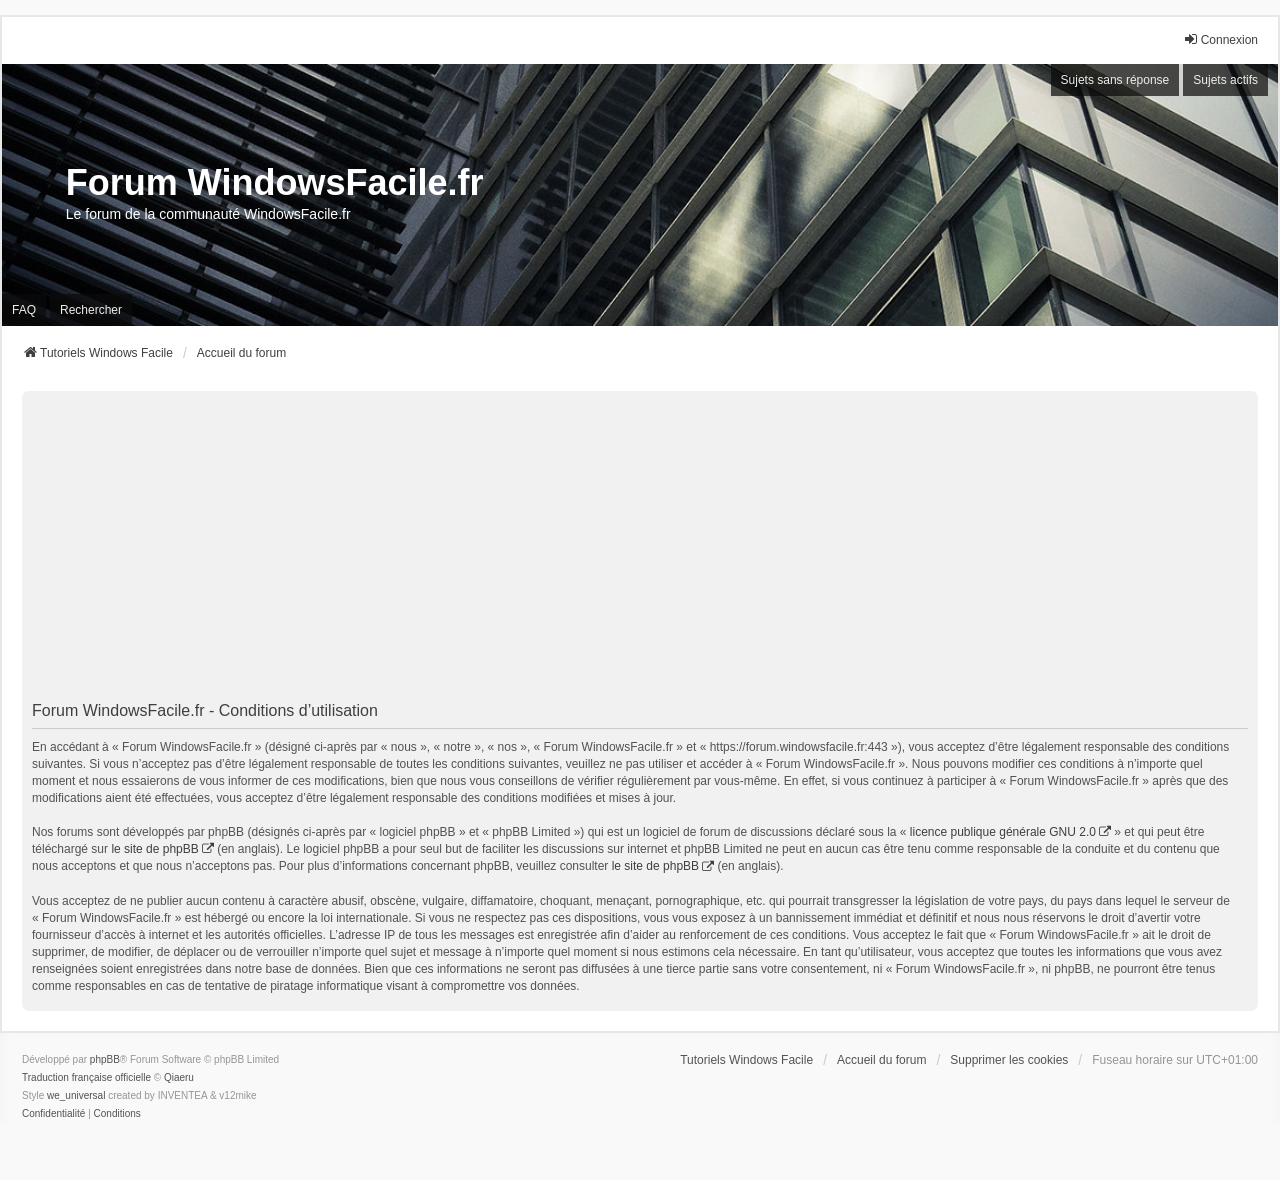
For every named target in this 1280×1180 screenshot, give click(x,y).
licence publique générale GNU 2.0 (1003, 832)
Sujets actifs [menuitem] (1225, 80)
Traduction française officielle (86, 1077)
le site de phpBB (154, 849)
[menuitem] (53, 1114)
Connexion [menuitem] (1220, 39)
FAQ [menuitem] (24, 310)
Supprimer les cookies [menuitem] (1009, 1060)
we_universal (76, 1095)
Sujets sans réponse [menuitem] (1115, 80)
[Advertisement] (640, 546)
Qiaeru (179, 1077)
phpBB (105, 1059)
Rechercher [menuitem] (91, 310)
